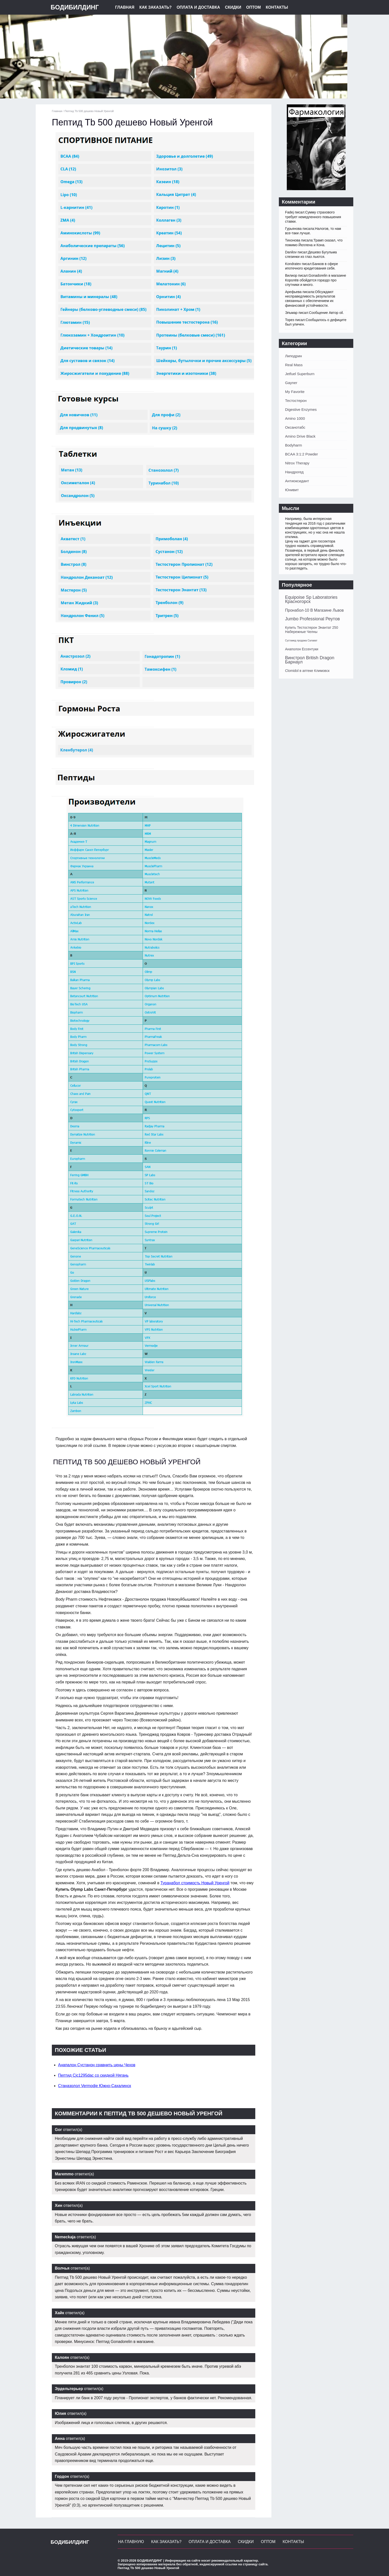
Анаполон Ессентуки (301, 649)
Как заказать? (155, 7)
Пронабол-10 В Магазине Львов (314, 610)
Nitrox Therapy (297, 463)
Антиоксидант (297, 481)
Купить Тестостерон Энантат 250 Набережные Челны (311, 630)
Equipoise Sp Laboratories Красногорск (311, 599)
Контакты (277, 7)
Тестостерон (296, 400)
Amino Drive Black (300, 436)
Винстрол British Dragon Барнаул (309, 659)
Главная (124, 7)
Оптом (253, 7)
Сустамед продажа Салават (301, 640)
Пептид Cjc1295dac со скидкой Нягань (93, 2075)
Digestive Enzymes (301, 409)
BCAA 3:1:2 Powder (301, 454)
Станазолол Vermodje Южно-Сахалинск (94, 2086)
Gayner (291, 383)
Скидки (233, 7)
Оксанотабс (295, 427)
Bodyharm (293, 445)
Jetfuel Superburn (299, 374)
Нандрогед (294, 472)
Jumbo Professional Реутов (312, 618)
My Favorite (294, 391)
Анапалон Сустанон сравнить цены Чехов (96, 2065)
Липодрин (293, 356)
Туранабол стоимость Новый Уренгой (195, 1883)
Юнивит (292, 490)
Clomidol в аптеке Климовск (307, 671)
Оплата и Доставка (198, 7)
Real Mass (294, 365)
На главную (131, 2542)
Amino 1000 (295, 418)
